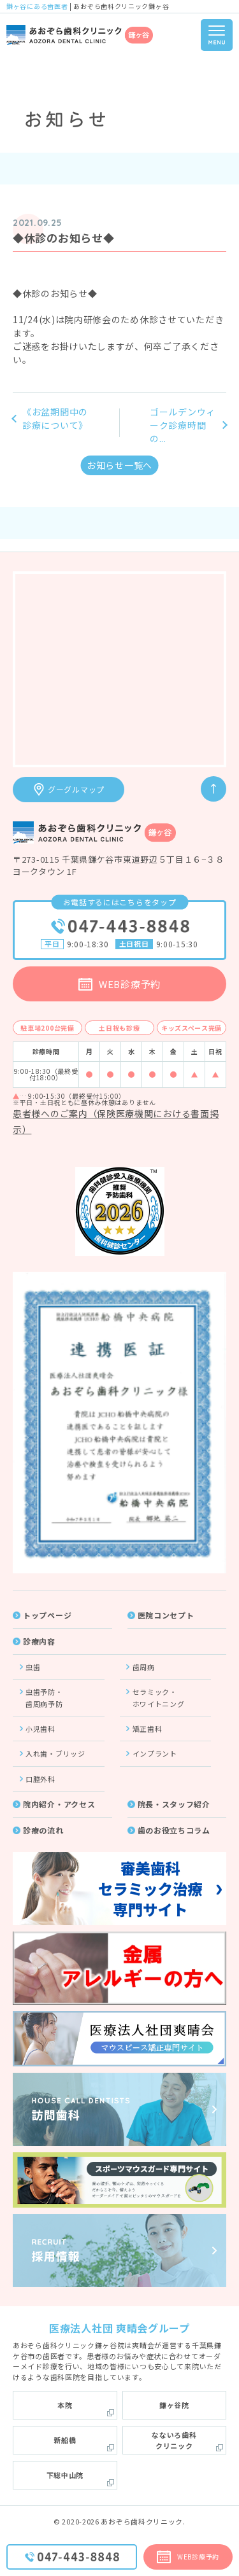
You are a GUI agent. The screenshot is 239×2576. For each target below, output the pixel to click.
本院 (64, 2405)
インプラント (155, 1753)
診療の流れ (43, 1830)
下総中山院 (65, 2475)
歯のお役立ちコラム (174, 1830)
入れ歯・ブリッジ (55, 1753)
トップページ (47, 1615)
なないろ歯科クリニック (174, 2440)
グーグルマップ (76, 789)
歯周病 (144, 1667)
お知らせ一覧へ (119, 465)
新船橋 (65, 2440)
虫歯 (32, 1667)
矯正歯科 (148, 1728)
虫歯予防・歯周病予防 (44, 1697)
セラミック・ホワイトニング (159, 1697)
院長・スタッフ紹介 (174, 1804)
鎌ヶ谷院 (174, 2405)
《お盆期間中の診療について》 (55, 418)
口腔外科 (40, 1779)
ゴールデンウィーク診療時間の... (182, 425)
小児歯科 (40, 1728)
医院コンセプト (166, 1615)
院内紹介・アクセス (59, 1804)
